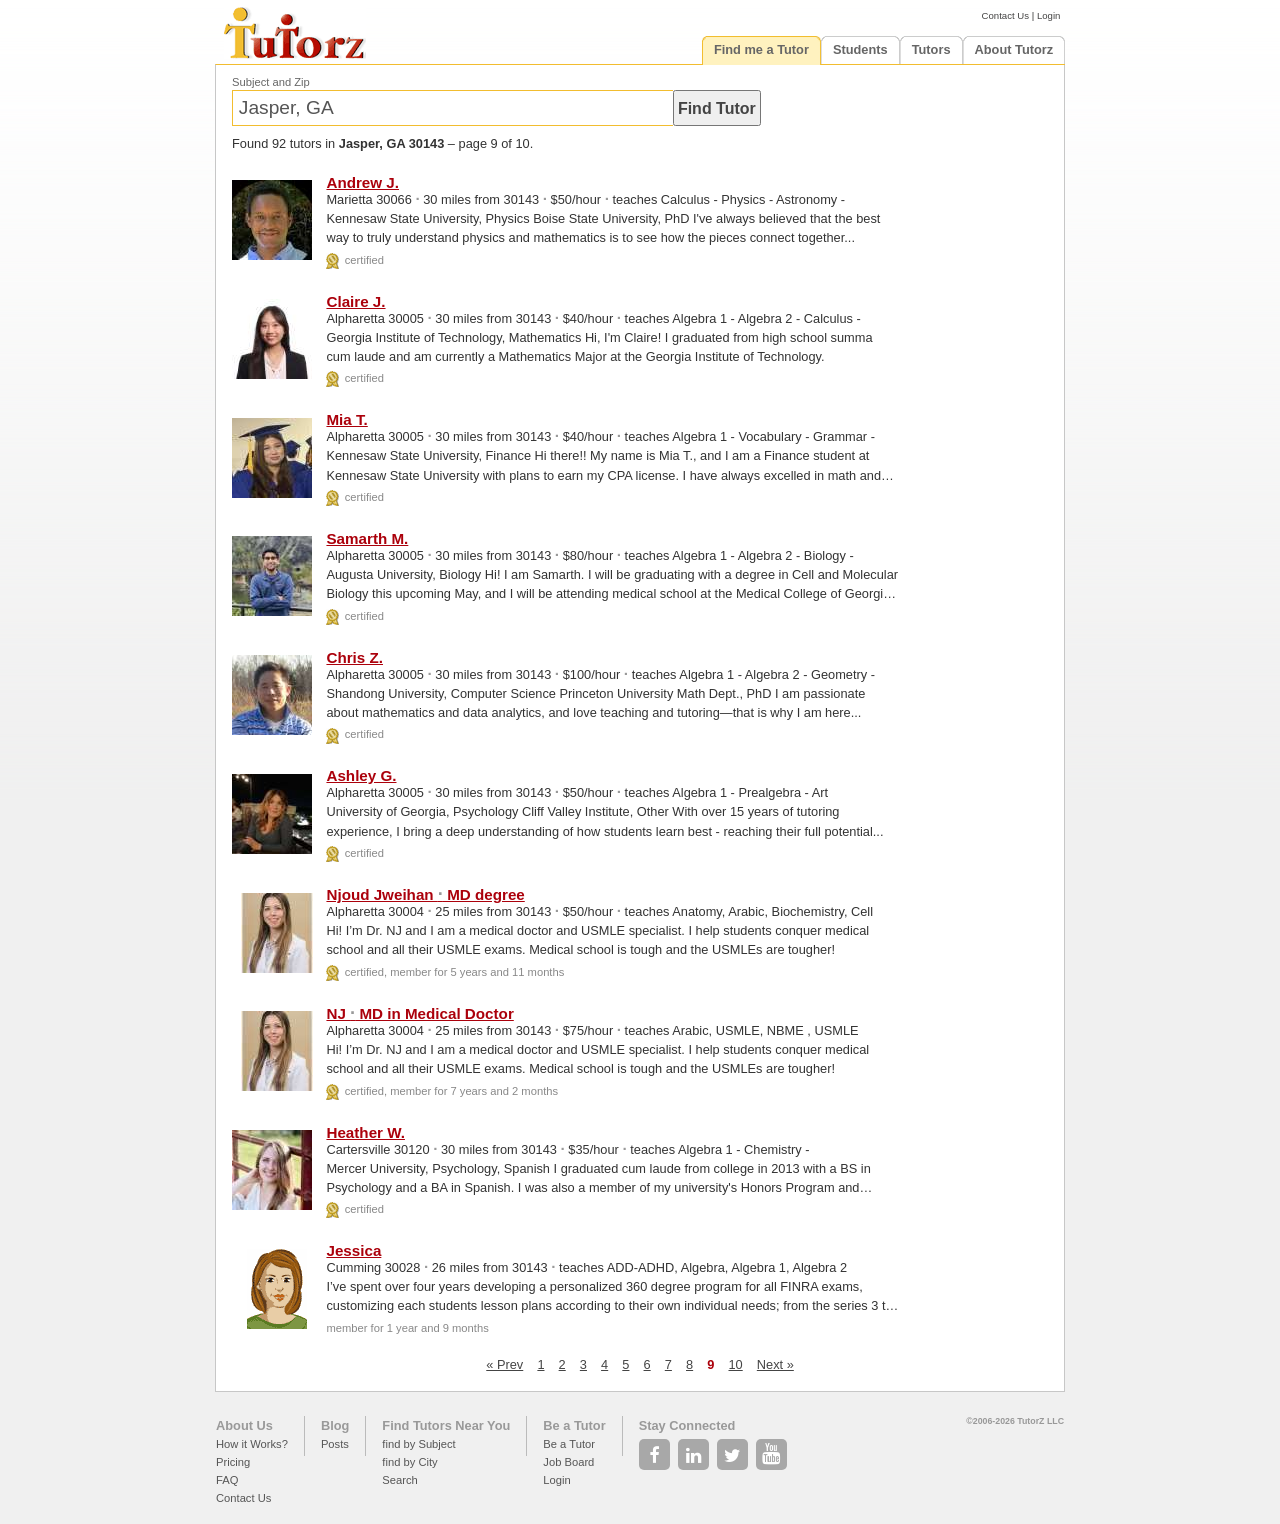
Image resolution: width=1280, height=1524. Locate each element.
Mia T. (346, 419)
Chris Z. (354, 657)
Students (860, 49)
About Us (244, 1425)
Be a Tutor (574, 1425)
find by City (409, 1462)
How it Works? (252, 1444)
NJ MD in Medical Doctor (419, 1013)
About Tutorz (1014, 49)
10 (735, 1364)
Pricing (233, 1462)
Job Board (568, 1462)
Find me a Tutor (761, 49)
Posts (335, 1444)
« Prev (504, 1364)
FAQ (227, 1480)
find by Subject (418, 1444)
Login (1048, 15)
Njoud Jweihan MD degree (425, 894)
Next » (775, 1364)
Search (399, 1480)
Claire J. (355, 301)
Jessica (353, 1250)
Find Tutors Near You (446, 1425)
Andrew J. (362, 182)
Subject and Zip (271, 82)
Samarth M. (367, 538)
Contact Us (1005, 15)
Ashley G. (361, 775)
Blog (335, 1425)
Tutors (931, 49)
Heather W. (365, 1132)
